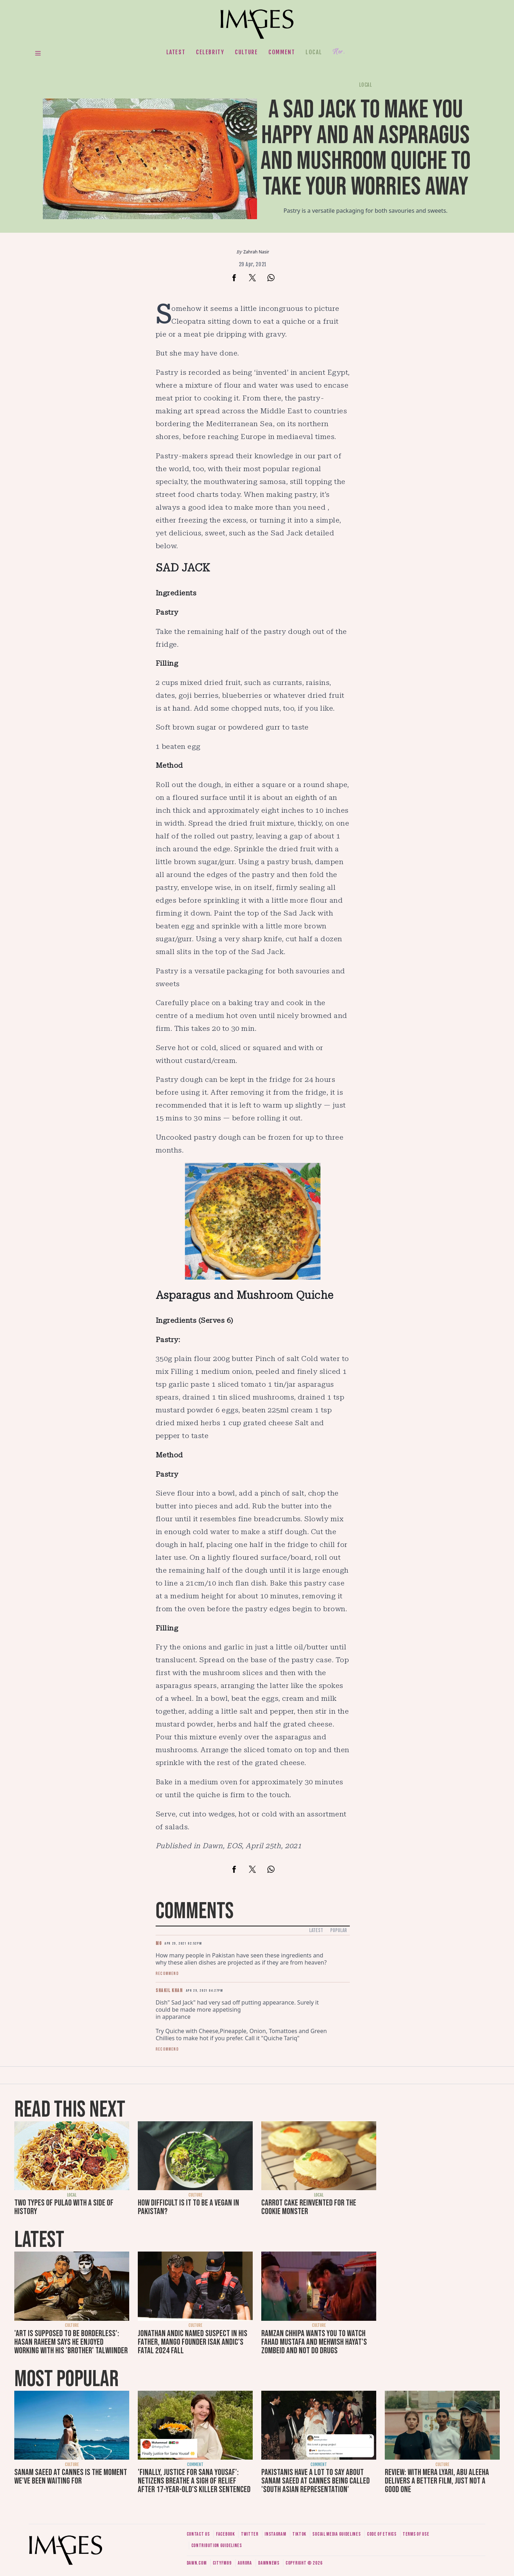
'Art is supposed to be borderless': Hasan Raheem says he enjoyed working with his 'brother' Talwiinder (71, 2342)
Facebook (225, 2534)
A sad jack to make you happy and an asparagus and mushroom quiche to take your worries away (365, 148)
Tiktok (299, 2534)
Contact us (198, 2534)
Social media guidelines (336, 2534)
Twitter (249, 2534)
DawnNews (268, 2563)
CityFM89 (222, 2563)
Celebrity (210, 52)
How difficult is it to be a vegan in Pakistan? (188, 2207)
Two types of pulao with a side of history (64, 2207)
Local (314, 52)
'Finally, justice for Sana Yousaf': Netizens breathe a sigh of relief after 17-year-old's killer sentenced (194, 2481)
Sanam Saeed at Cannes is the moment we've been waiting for (70, 2476)
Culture (246, 52)
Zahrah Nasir (256, 252)
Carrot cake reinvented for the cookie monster (308, 2207)
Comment (281, 52)
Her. (339, 52)
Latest (176, 52)
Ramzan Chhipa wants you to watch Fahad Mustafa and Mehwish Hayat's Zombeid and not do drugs (314, 2342)
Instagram (275, 2534)
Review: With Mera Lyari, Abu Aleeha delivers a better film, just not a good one (437, 2481)
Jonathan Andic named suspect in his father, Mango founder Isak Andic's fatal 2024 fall (192, 2342)
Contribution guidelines (216, 2545)
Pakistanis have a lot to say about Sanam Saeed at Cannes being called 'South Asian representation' (315, 2481)
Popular (338, 1930)
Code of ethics (382, 2534)
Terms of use (416, 2534)
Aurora (245, 2563)
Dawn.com (197, 2563)
